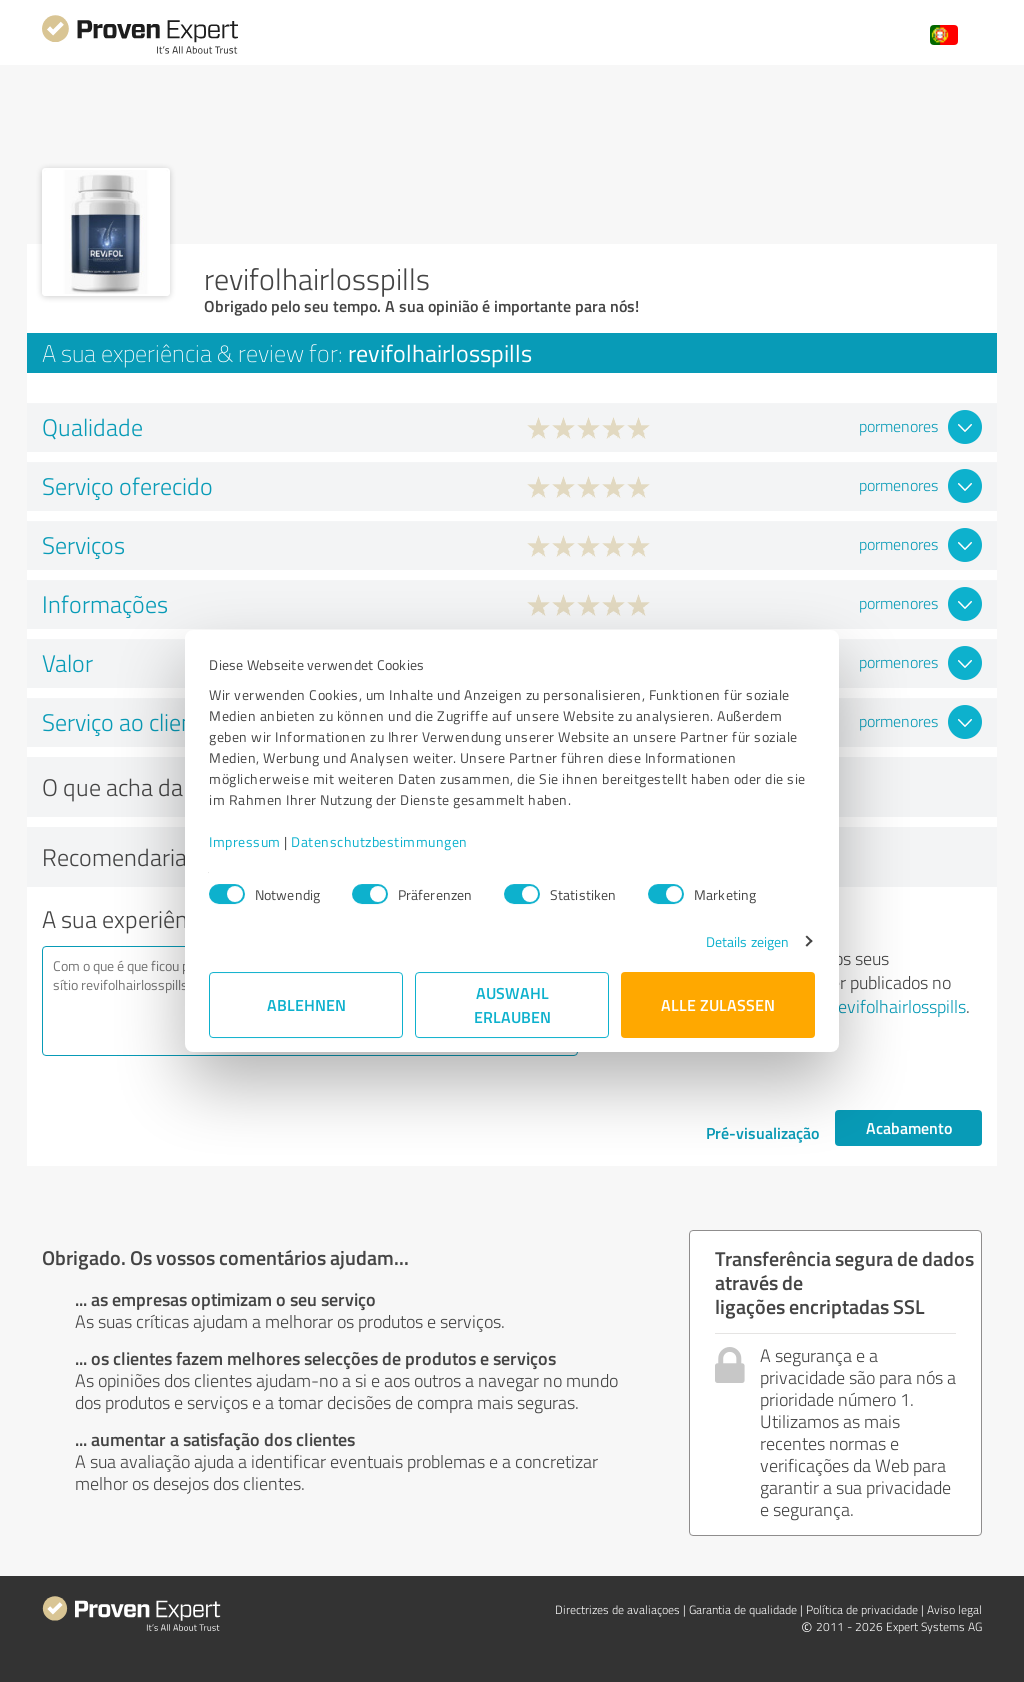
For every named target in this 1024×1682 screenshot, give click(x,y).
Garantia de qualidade (743, 1609)
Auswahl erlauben (512, 1004)
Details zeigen (747, 941)
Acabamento (909, 1127)
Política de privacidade (862, 1609)
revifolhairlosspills (899, 1006)
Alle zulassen (718, 1004)
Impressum (245, 841)
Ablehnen (306, 1004)
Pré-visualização (762, 1132)
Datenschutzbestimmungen (379, 841)
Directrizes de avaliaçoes (617, 1609)
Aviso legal (954, 1609)
